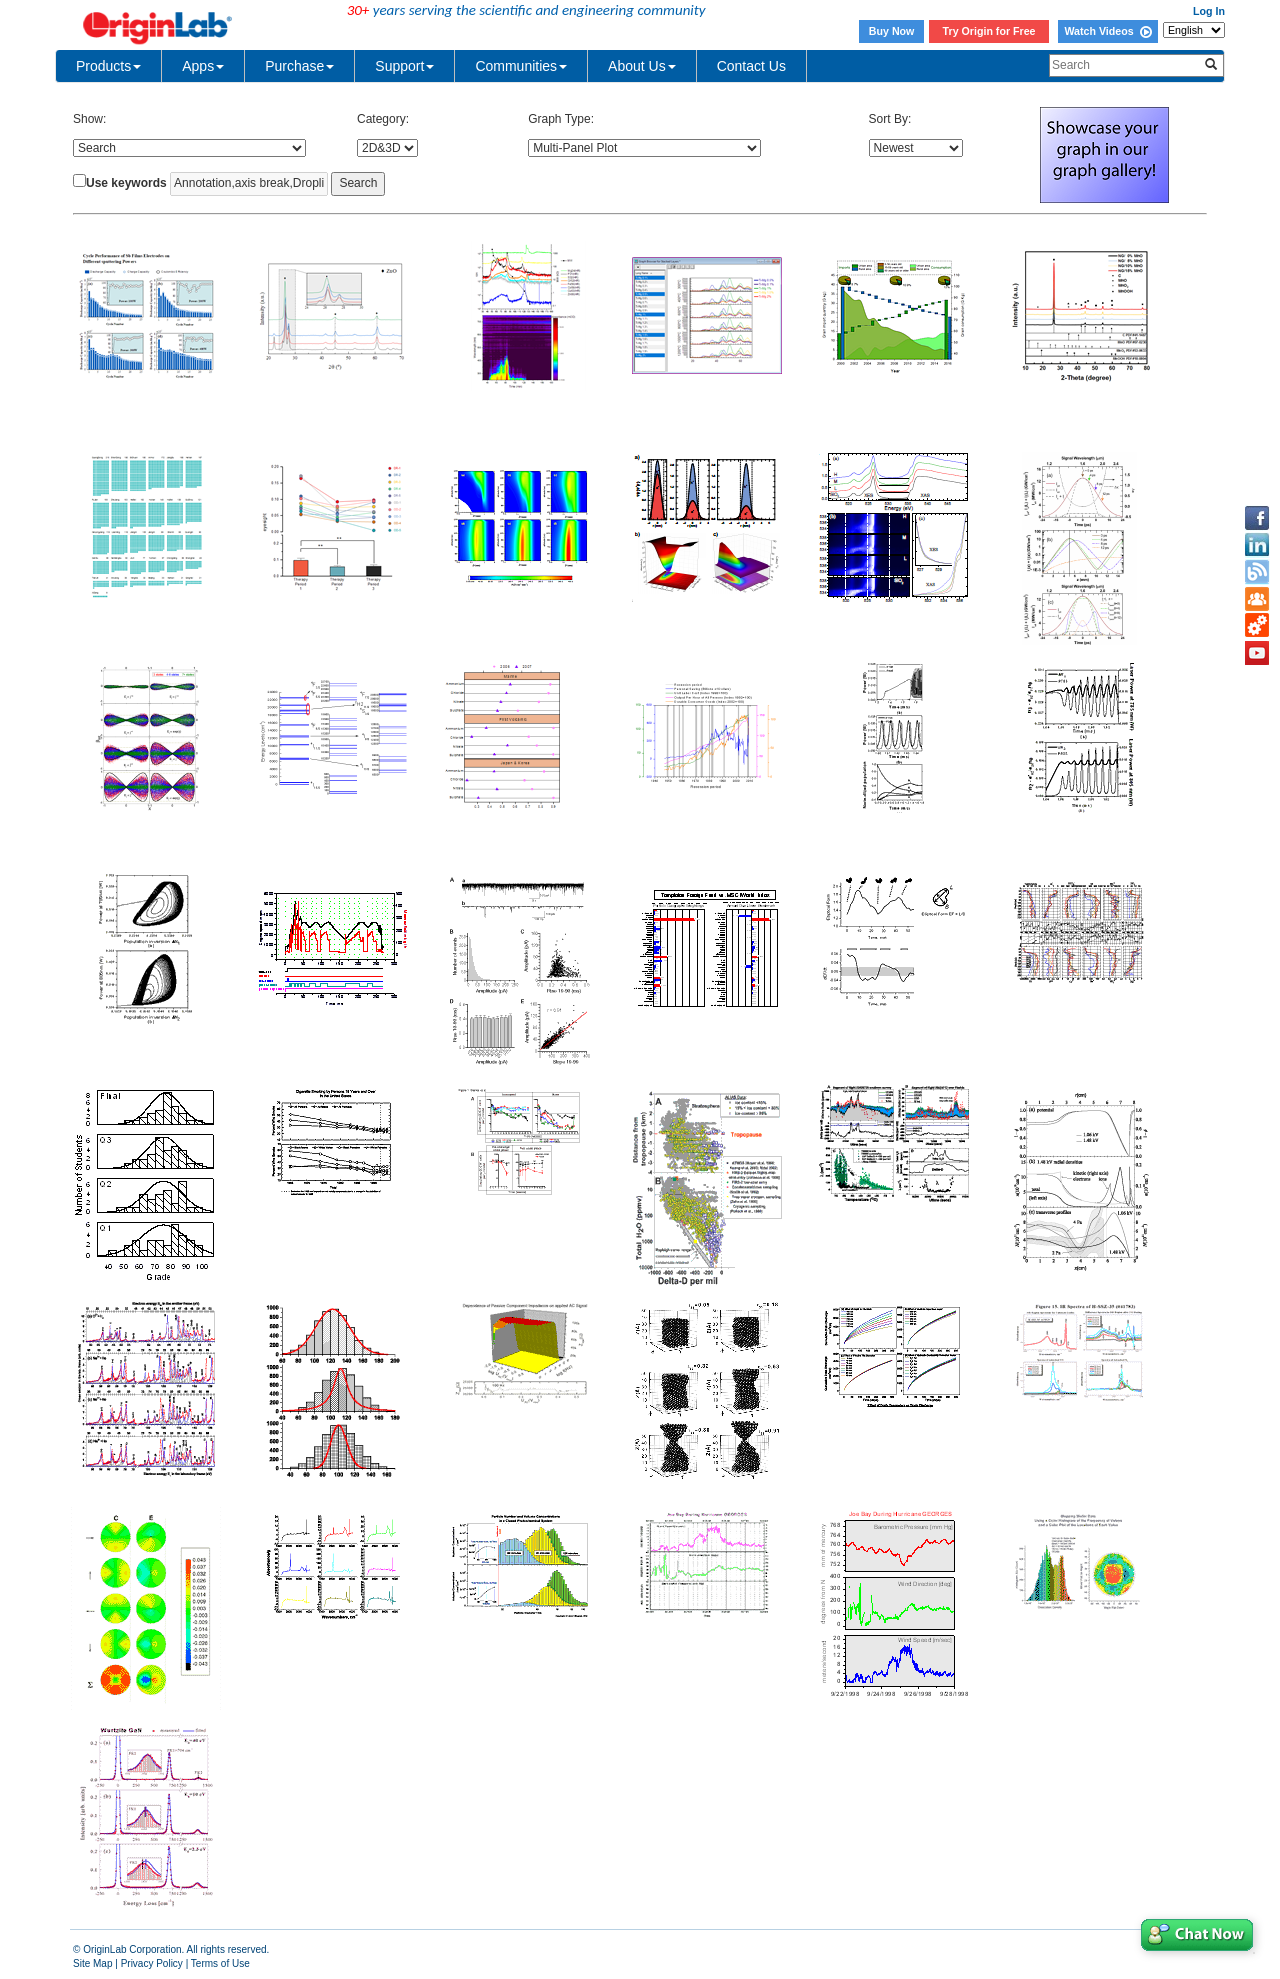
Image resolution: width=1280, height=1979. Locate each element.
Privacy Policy (152, 1963)
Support (404, 66)
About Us (642, 66)
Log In (1209, 11)
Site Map (92, 1963)
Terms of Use (220, 1963)
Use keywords (126, 183)
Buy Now (892, 31)
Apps (203, 66)
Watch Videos (1107, 31)
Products (108, 66)
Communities (521, 66)
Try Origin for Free (989, 31)
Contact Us (751, 66)
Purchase (299, 66)
